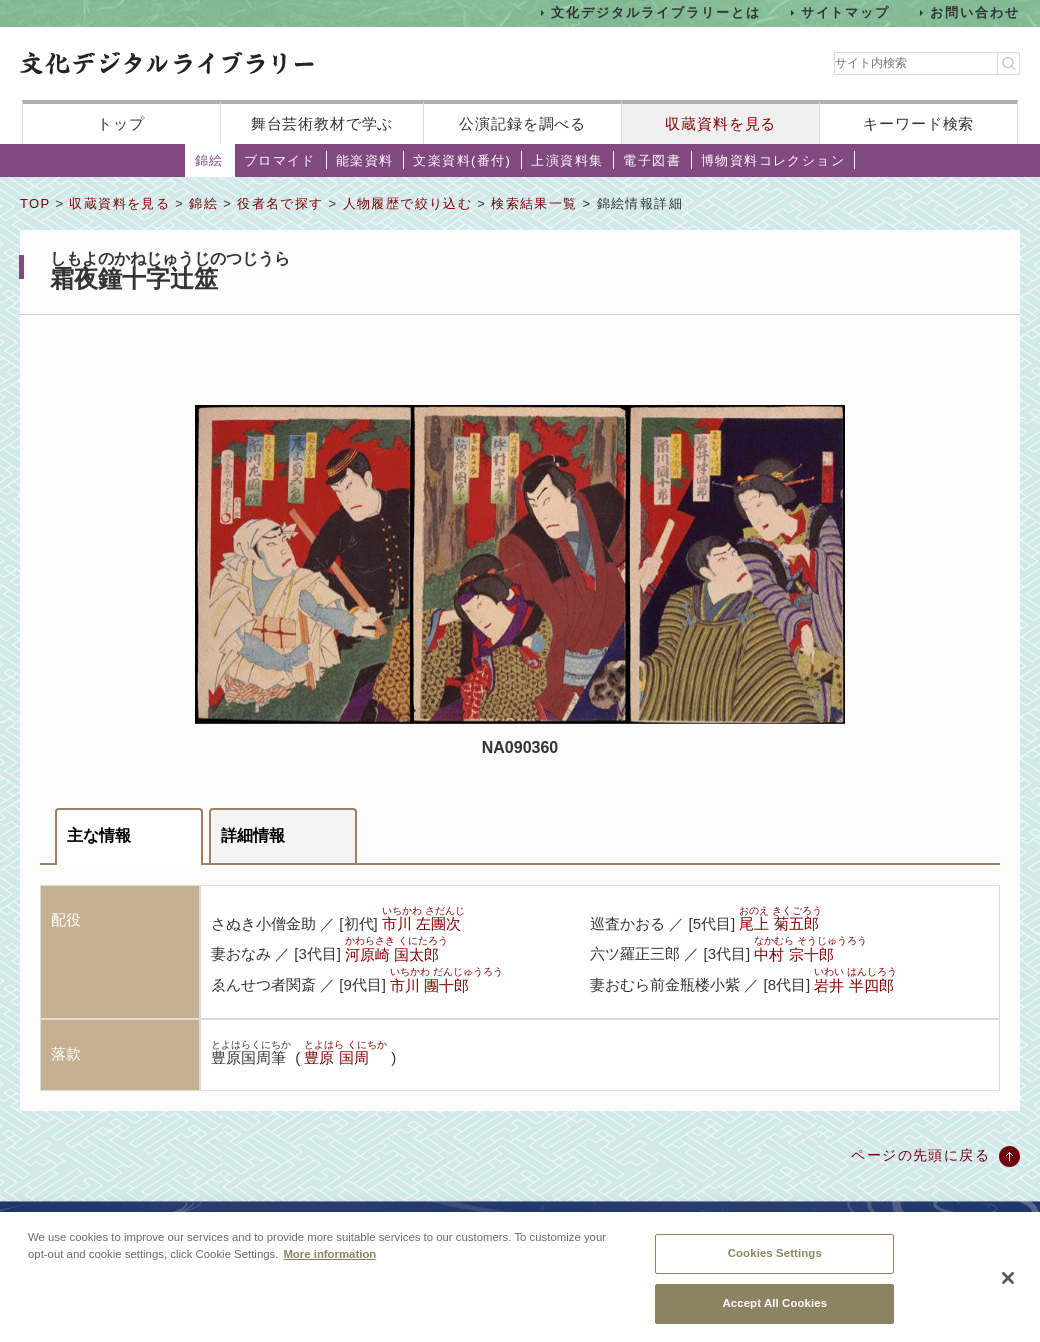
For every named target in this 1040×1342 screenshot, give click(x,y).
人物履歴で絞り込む (408, 203)
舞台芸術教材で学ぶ (322, 123)
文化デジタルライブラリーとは (655, 12)
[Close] (1008, 1290)
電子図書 (652, 160)
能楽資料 (365, 160)
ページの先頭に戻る (920, 1155)
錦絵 (209, 160)
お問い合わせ (975, 12)
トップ (121, 123)
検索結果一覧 (534, 203)
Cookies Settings (775, 1266)
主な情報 (99, 835)
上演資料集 (567, 160)
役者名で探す (280, 203)
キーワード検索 (918, 123)
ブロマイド (280, 160)
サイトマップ (846, 12)
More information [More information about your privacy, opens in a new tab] (329, 1267)
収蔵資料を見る (720, 123)
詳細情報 (253, 835)
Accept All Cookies (774, 1315)
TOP (35, 203)
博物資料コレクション (773, 160)
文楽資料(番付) (462, 160)
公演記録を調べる (522, 123)
